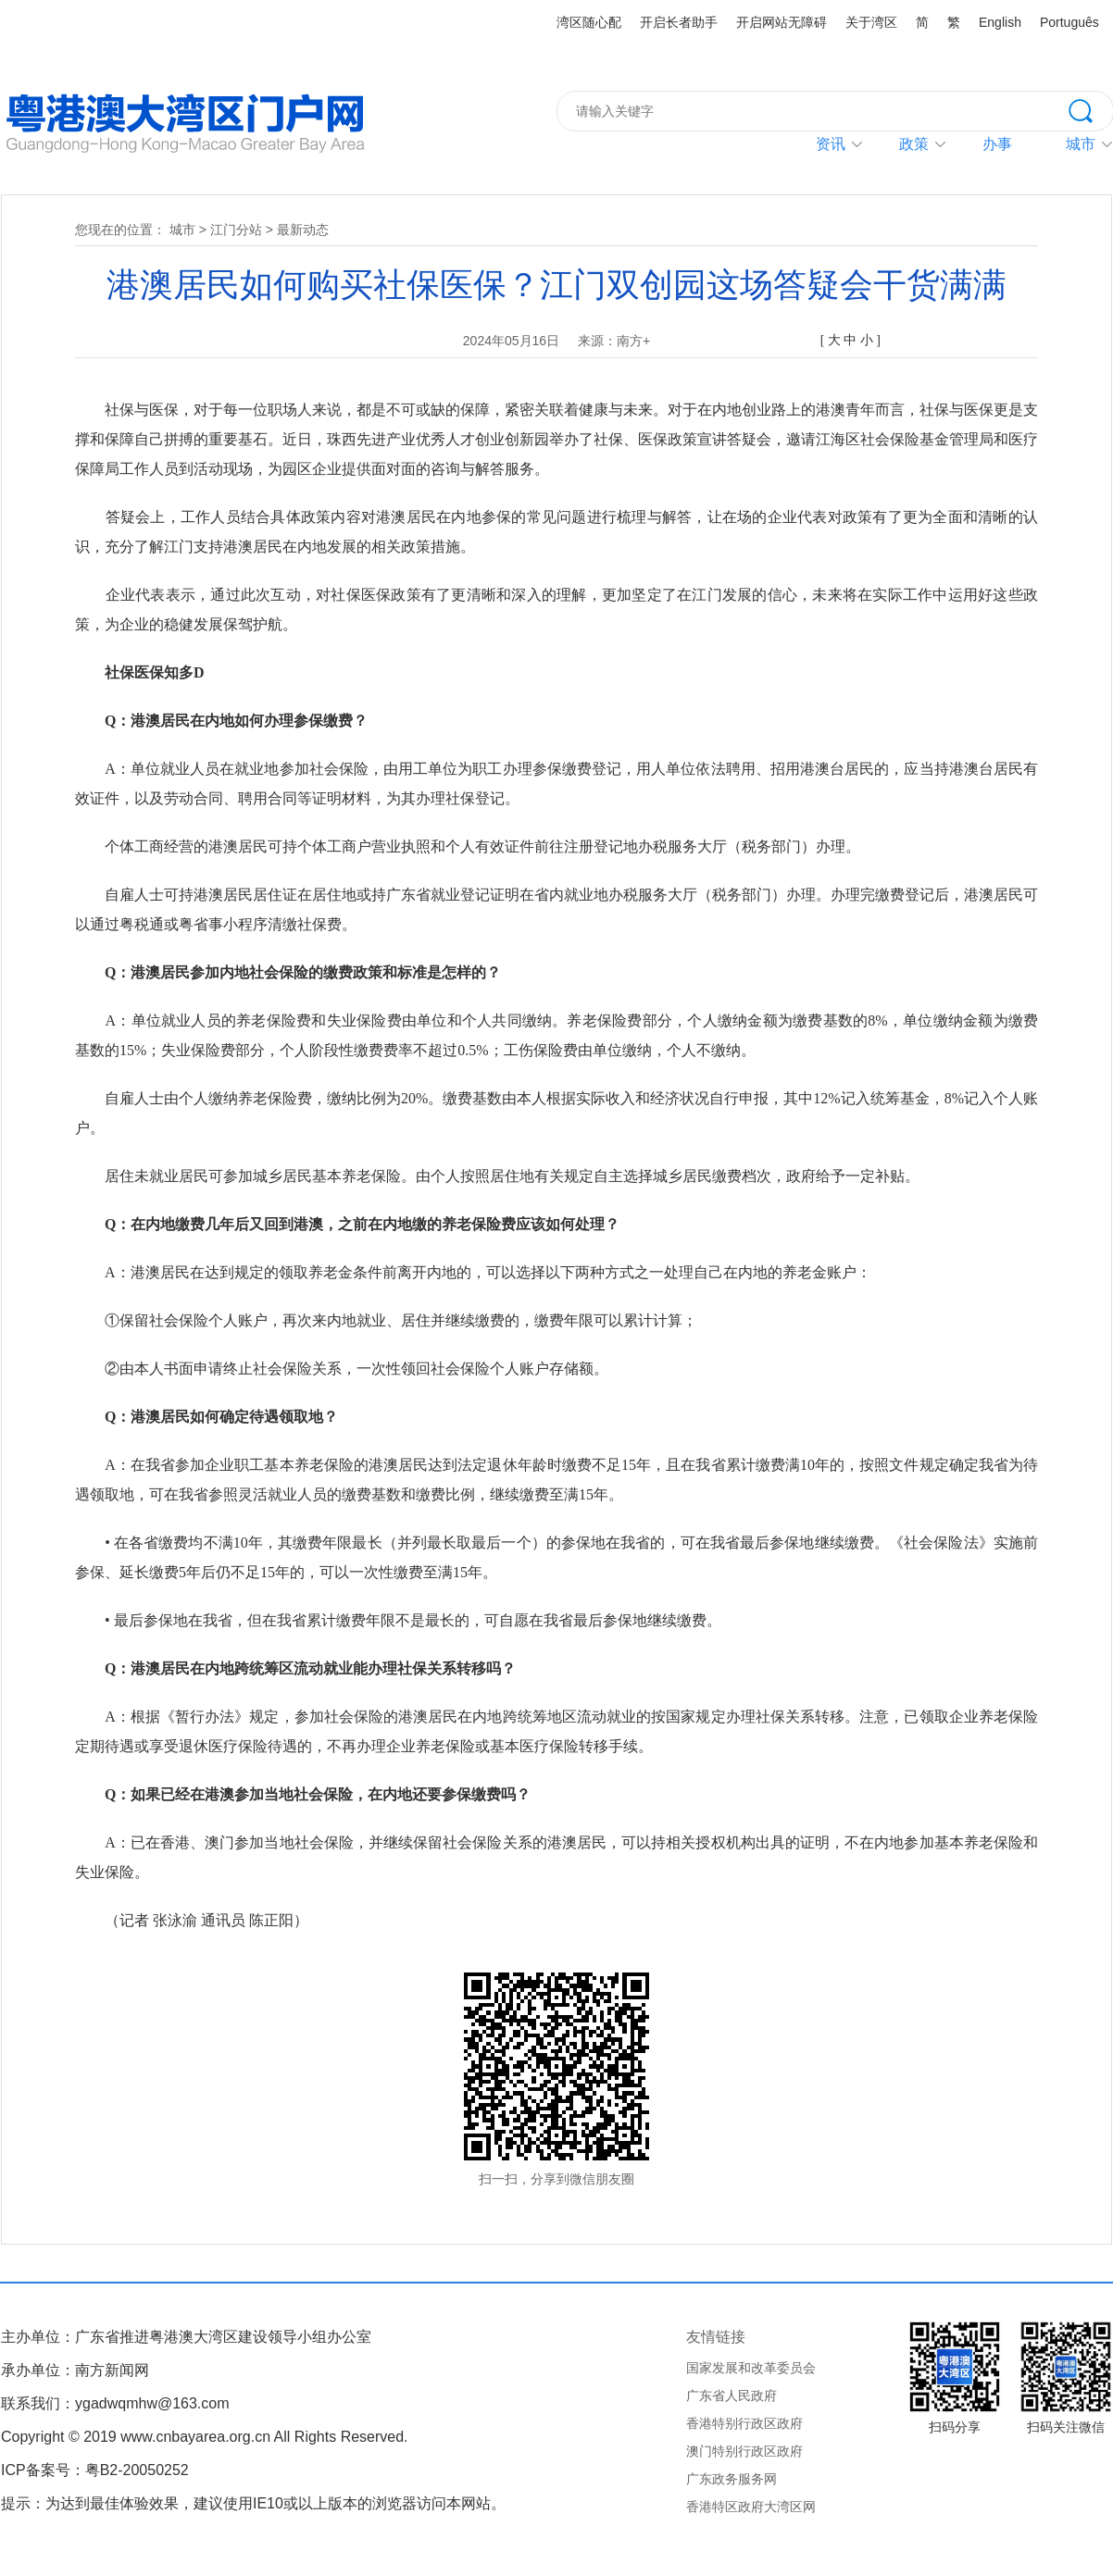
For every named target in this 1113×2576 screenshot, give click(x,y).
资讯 (830, 144)
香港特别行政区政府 (744, 2423)
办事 (997, 144)
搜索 (1091, 109)
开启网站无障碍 (781, 22)
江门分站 (236, 229)
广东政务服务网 (731, 2478)
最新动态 (303, 229)
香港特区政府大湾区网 (751, 2506)
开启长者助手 (679, 22)
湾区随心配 (588, 22)
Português (1069, 22)
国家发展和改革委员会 (751, 2367)
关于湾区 (871, 22)
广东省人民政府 (731, 2395)
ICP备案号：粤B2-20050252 (95, 2470)
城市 (182, 229)
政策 (914, 144)
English (1000, 22)
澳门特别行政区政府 (744, 2451)
